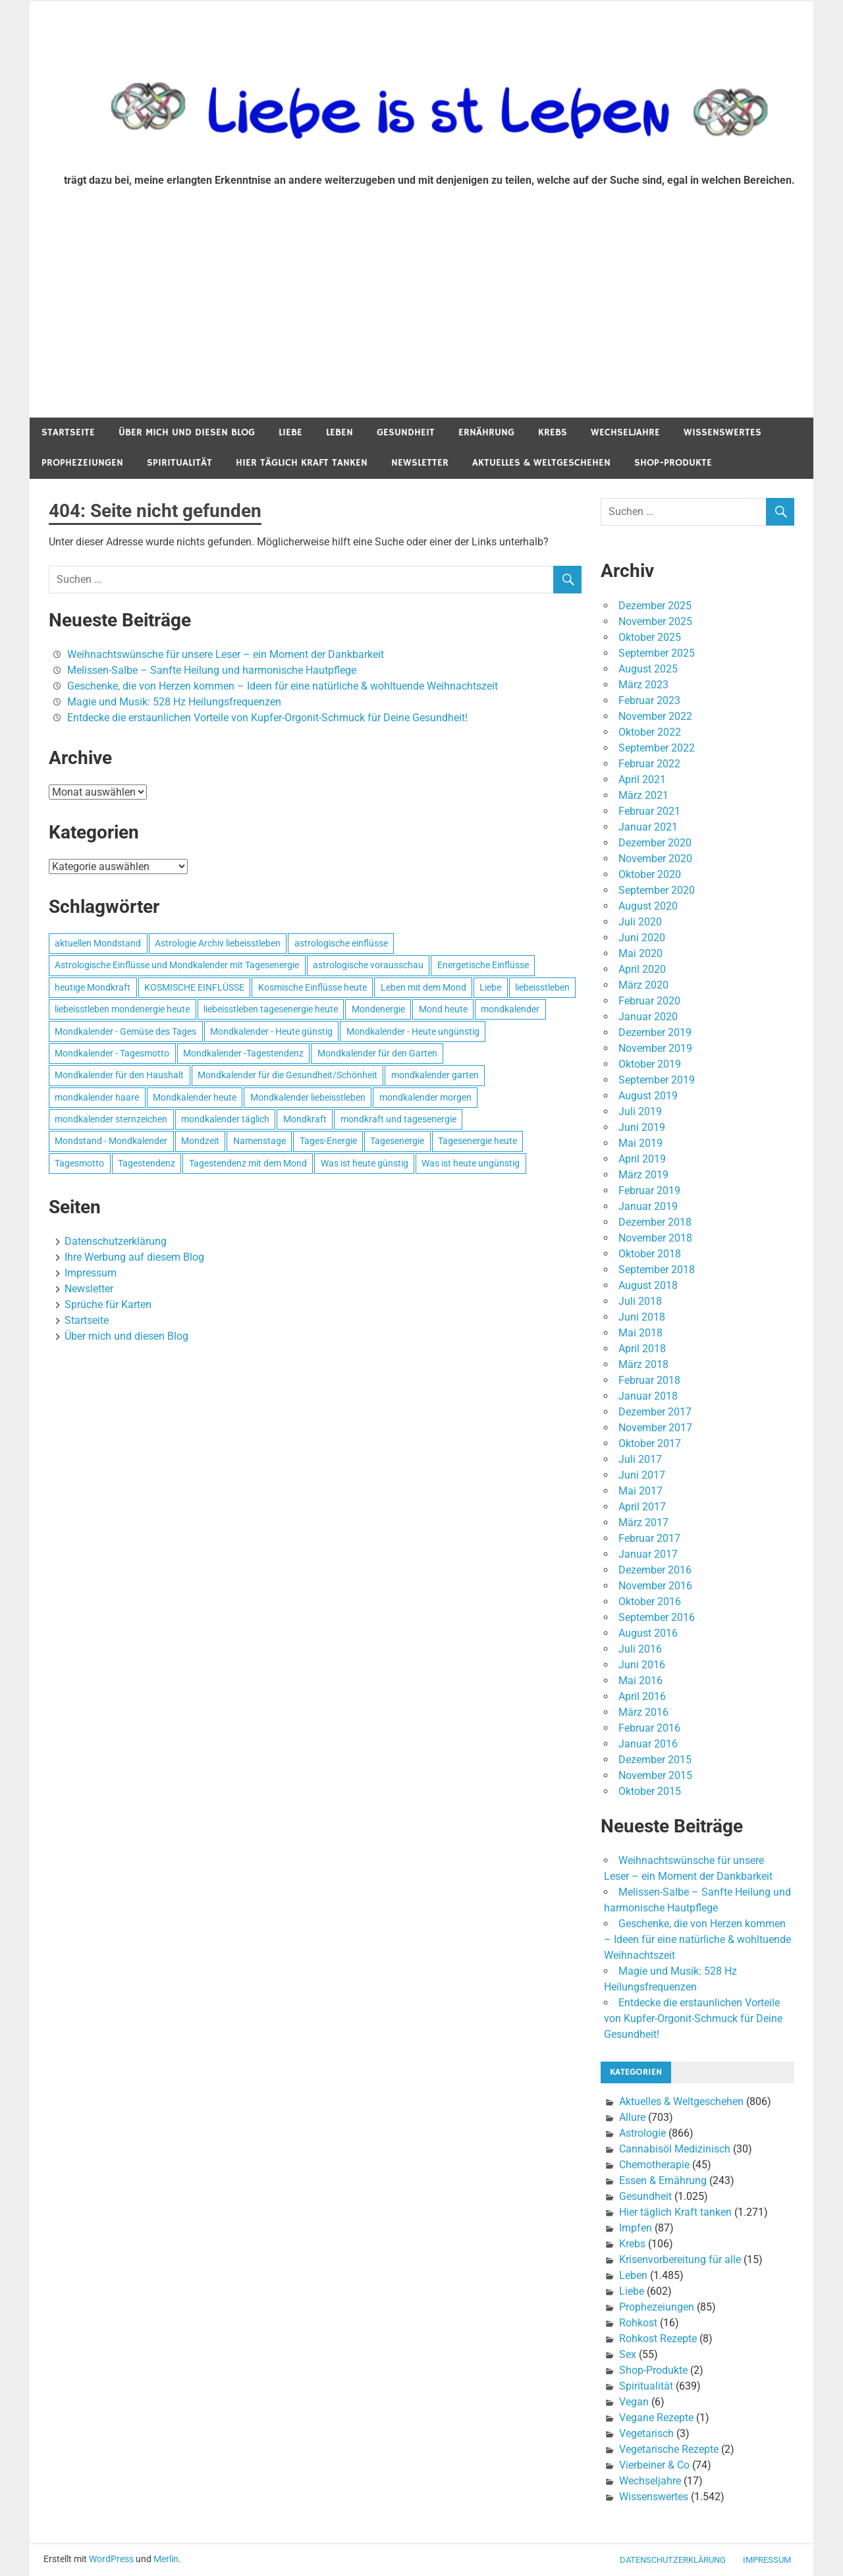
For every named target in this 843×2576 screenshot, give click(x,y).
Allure (632, 2117)
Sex (627, 2354)
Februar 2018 (649, 1380)
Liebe (290, 432)
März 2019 (643, 1174)
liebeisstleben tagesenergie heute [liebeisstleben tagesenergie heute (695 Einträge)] (271, 1009)
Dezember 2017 (655, 1412)
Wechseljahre (625, 432)
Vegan (634, 2402)
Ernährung (486, 432)
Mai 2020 (640, 953)
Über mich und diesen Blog (187, 432)
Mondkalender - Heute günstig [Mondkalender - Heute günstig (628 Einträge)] (271, 1031)
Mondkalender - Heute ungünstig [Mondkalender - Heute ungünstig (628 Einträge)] (412, 1031)
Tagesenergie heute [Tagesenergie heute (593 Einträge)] (477, 1141)
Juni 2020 (641, 937)
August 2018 (648, 1285)
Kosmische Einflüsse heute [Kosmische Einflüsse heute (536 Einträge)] (312, 987)
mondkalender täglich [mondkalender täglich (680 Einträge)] (225, 1119)
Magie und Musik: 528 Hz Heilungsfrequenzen (174, 702)
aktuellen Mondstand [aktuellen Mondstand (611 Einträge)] (98, 943)
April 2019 (642, 1159)
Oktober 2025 (649, 637)
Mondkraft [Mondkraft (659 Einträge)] (305, 1119)
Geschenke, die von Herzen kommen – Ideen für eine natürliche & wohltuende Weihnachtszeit (282, 686)
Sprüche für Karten (108, 1304)
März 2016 (643, 1712)
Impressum (91, 1273)
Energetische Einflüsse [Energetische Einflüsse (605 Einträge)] (483, 965)
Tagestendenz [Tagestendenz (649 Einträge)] (146, 1163)
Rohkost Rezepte (658, 2338)
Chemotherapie (654, 2164)
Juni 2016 (641, 1664)
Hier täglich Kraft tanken (301, 462)
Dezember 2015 (655, 1759)
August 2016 (648, 1633)
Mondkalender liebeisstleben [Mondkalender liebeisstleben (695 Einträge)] (308, 1097)
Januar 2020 (648, 1016)
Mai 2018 (640, 1333)
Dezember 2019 (655, 1032)
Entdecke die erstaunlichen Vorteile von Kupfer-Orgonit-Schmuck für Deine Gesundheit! (267, 717)
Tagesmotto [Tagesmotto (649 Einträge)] (79, 1163)
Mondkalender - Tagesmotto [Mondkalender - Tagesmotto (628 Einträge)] (112, 1053)
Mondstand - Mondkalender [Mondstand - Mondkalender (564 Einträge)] (111, 1141)
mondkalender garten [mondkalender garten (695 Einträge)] (435, 1075)
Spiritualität (179, 462)
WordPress (111, 2559)
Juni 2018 (641, 1317)
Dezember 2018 (655, 1222)
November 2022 (655, 716)
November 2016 (655, 1585)
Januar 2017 (648, 1554)
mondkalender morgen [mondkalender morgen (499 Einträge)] (425, 1097)
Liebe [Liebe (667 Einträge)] (490, 987)
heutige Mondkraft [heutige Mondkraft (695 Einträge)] (92, 987)
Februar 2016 (649, 1728)
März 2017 (643, 1522)
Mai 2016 (640, 1680)
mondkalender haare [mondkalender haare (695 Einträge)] (97, 1097)
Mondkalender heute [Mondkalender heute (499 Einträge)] (194, 1097)
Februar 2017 (649, 1538)
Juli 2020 (640, 922)
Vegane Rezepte (656, 2417)
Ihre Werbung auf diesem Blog (134, 1257)
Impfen (635, 2228)
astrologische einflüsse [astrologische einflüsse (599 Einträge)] (341, 943)
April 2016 (642, 1696)
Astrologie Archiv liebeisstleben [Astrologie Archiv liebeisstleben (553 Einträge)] (218, 943)
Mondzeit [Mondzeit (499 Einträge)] (200, 1141)
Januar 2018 (648, 1396)
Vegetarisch (646, 2433)
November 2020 (655, 858)
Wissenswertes (722, 432)
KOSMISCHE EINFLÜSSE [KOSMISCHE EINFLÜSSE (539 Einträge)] (194, 987)
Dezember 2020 (655, 842)
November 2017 (655, 1427)
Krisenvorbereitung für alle (680, 2259)
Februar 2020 (649, 1001)
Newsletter (420, 462)
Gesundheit (406, 432)
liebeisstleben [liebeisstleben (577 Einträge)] (542, 987)
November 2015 (655, 1775)
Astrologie (642, 2133)
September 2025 (656, 653)
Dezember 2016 (655, 1570)
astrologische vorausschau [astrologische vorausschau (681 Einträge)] (368, 965)
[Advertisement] (421, 319)
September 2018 (656, 1269)
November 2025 (655, 621)
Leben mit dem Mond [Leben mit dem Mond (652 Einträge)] (423, 987)
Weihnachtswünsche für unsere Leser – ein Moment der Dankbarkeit (225, 654)
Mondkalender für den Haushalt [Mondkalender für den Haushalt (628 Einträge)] (119, 1075)
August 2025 (648, 669)
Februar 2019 (649, 1190)
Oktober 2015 (649, 1791)
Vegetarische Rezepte (669, 2449)
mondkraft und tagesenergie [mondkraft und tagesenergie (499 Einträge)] (398, 1119)
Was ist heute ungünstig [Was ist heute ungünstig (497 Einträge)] (471, 1163)
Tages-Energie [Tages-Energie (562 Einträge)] (328, 1141)
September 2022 (656, 748)
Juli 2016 (640, 1649)
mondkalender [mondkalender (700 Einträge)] (510, 1009)
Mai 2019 (640, 1143)
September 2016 (656, 1617)
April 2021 (642, 779)
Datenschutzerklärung (116, 1241)
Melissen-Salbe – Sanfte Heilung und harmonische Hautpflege (211, 670)
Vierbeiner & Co (654, 2465)
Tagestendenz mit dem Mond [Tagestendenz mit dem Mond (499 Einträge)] (248, 1163)
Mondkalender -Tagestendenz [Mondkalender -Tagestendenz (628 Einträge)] (243, 1053)
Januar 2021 (648, 827)
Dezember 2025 (655, 605)
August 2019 (648, 1095)
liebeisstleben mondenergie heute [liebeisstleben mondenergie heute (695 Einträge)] (122, 1009)
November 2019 (655, 1048)
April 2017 (642, 1506)
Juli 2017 (640, 1459)
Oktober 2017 (649, 1443)
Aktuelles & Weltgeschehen (541, 462)
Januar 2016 (648, 1744)
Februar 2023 (649, 700)
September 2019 (656, 1080)
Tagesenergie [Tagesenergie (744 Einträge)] (397, 1141)
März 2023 (643, 684)
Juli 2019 (640, 1111)
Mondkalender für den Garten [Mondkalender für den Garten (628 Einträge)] (377, 1053)
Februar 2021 (649, 811)
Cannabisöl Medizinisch (674, 2149)
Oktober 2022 (649, 732)
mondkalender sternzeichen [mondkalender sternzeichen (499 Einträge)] (111, 1119)
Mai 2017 (640, 1491)
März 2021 (643, 795)
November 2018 (655, 1238)
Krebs (552, 432)
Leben (339, 432)
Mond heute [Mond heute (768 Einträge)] (443, 1009)
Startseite (68, 432)
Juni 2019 (641, 1127)
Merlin (165, 2559)
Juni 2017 (641, 1475)
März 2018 (643, 1364)
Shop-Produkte (673, 462)
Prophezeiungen (82, 462)
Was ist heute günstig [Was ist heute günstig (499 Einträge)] (364, 1163)
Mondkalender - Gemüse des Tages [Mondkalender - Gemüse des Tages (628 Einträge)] (125, 1031)
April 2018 (642, 1348)
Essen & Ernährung (663, 2180)
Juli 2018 (640, 1301)
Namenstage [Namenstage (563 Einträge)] (259, 1141)
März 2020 (643, 985)
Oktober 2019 (649, 1064)
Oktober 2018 (649, 1253)
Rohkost (638, 2322)
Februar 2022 (649, 763)
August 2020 (648, 906)
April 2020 (642, 969)
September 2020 (656, 890)
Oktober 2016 (649, 1601)
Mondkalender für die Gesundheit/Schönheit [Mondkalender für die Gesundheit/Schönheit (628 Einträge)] (287, 1075)
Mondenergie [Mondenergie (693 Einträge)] (378, 1009)
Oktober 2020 (649, 874)
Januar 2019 (648, 1206)
